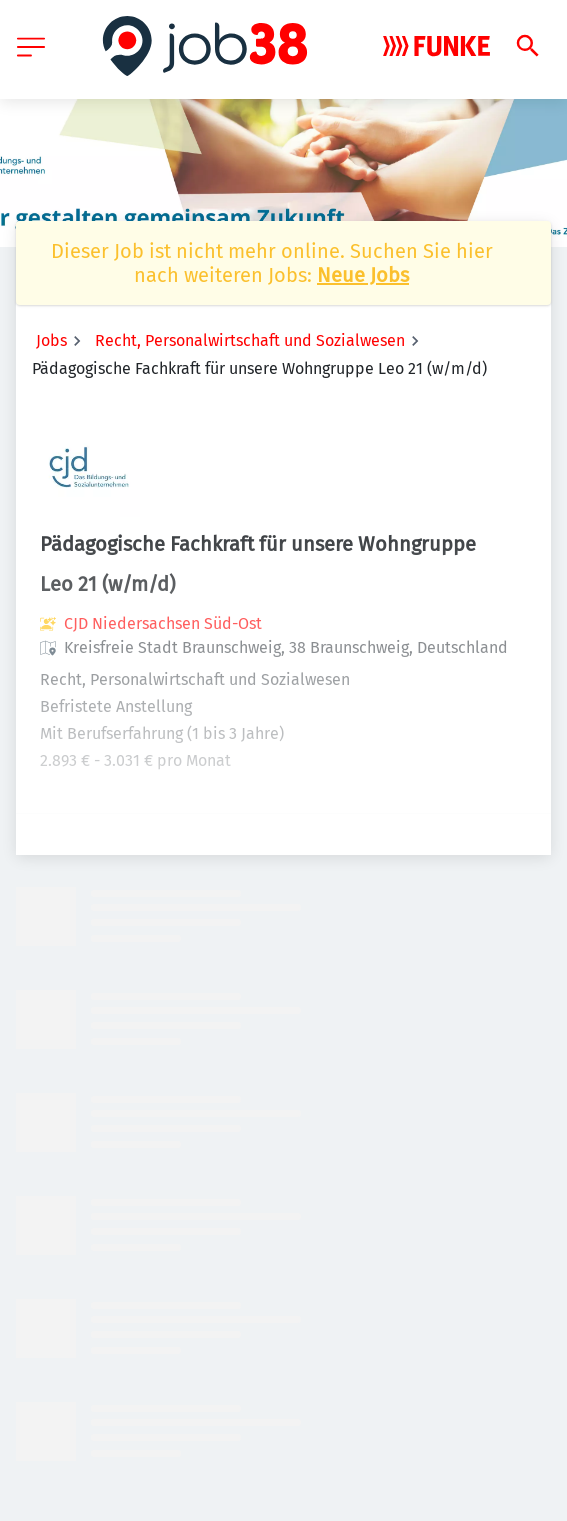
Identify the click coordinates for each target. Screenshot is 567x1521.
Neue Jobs (363, 275)
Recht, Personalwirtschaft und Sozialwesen (250, 340)
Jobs (51, 340)
